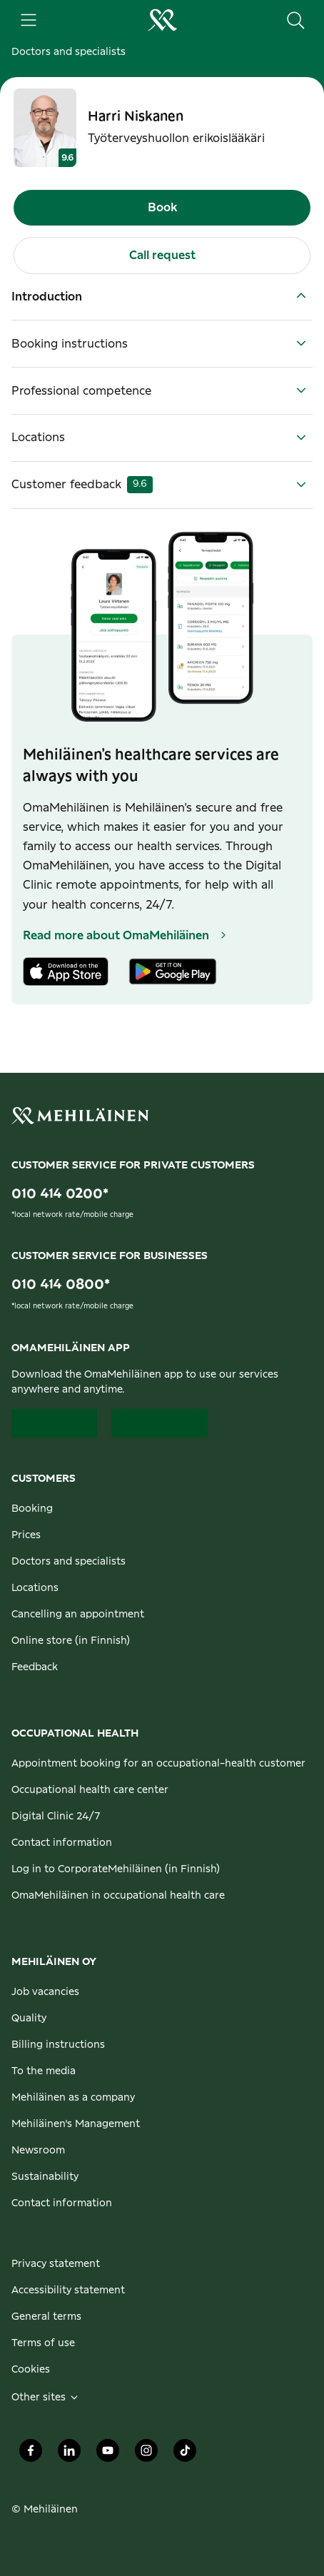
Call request (162, 255)
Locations (35, 1588)
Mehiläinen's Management (75, 2124)
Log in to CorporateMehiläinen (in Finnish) (115, 1869)
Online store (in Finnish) (70, 1641)
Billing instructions (58, 2045)
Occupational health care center (89, 1790)
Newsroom (38, 2151)
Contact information (61, 1843)
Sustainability (45, 2177)
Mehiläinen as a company (73, 2098)
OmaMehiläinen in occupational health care (118, 1896)
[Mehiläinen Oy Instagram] (146, 2455)
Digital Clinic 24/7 (56, 1817)
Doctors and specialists (68, 52)
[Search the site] (295, 20)
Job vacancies (45, 1992)
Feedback (34, 1667)
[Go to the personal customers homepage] (162, 20)
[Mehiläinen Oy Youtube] (107, 2455)
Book (162, 207)
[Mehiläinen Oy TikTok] (185, 2455)
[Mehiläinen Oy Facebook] (30, 2455)
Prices (26, 1535)
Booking (32, 1509)
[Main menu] (28, 20)
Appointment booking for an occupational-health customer (158, 1764)
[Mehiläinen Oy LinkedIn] (69, 2455)
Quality (28, 2019)
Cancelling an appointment (77, 1615)
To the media (43, 2071)
